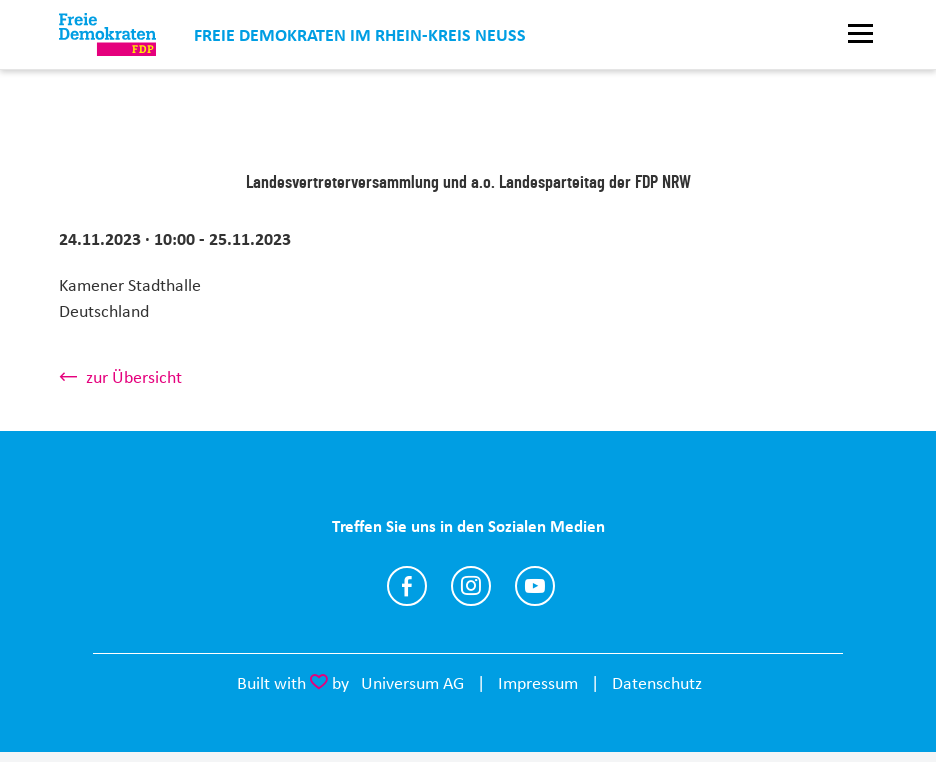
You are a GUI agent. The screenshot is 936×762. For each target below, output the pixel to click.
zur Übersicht (134, 377)
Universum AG (412, 683)
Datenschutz (657, 683)
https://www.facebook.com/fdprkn (407, 586)
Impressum (538, 683)
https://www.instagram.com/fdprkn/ (471, 586)
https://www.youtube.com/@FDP (535, 586)
